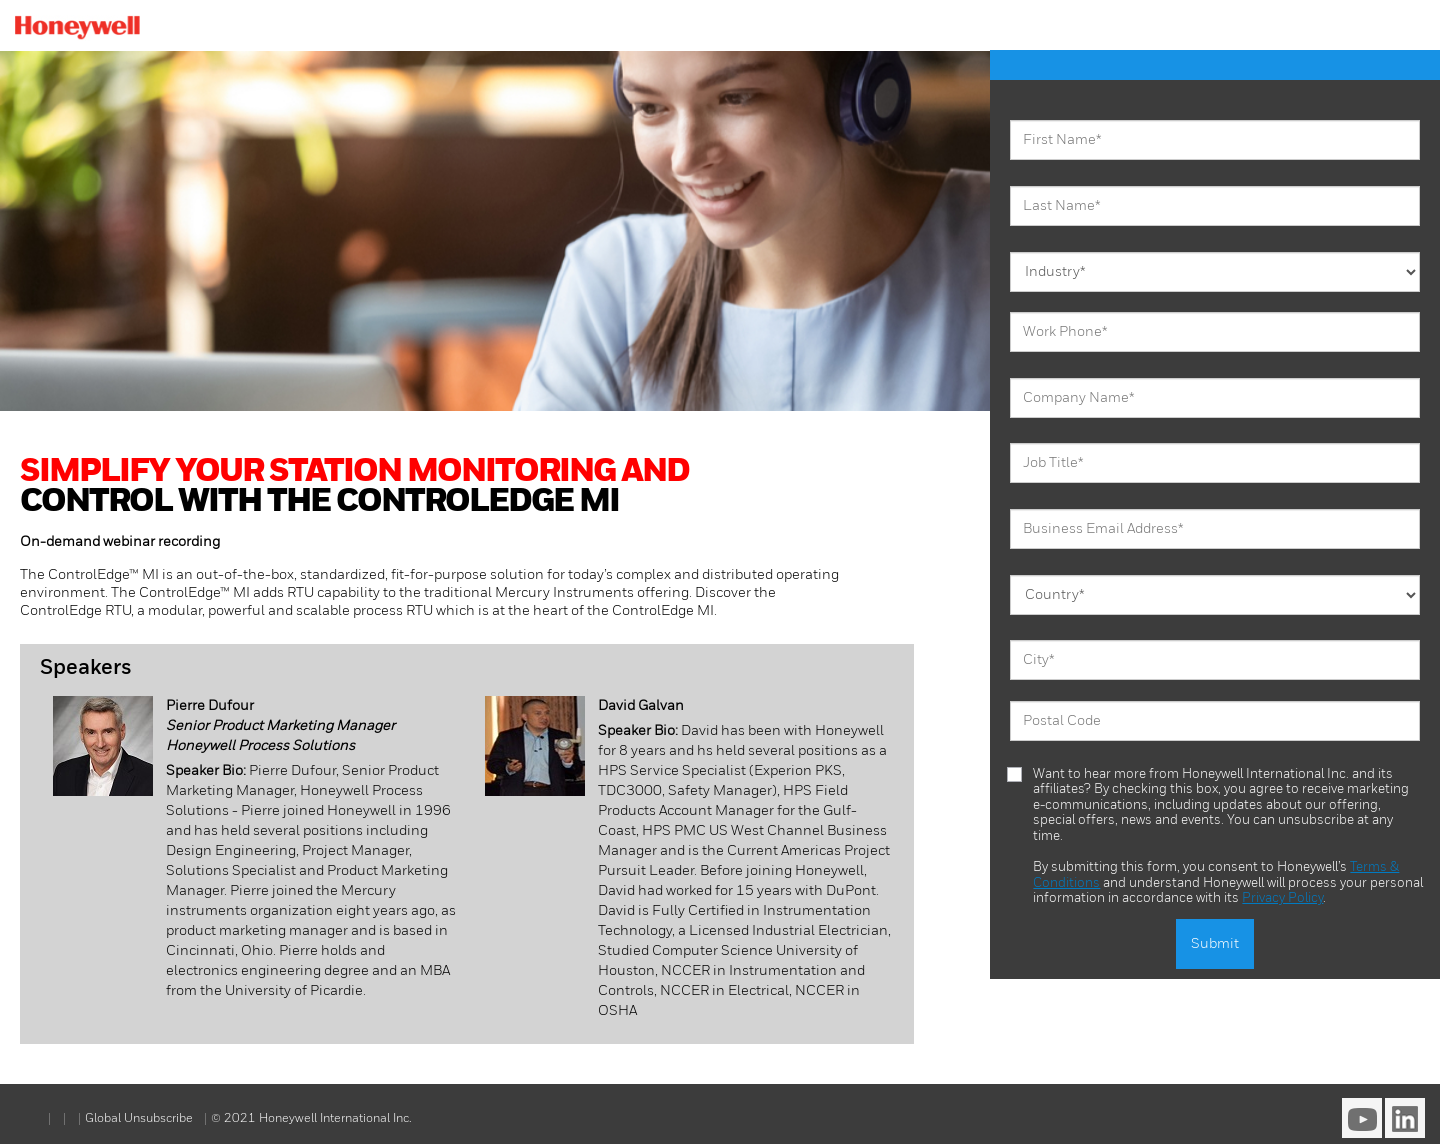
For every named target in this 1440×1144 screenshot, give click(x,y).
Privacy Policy (1282, 898)
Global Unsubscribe (140, 1119)
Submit (1215, 944)
